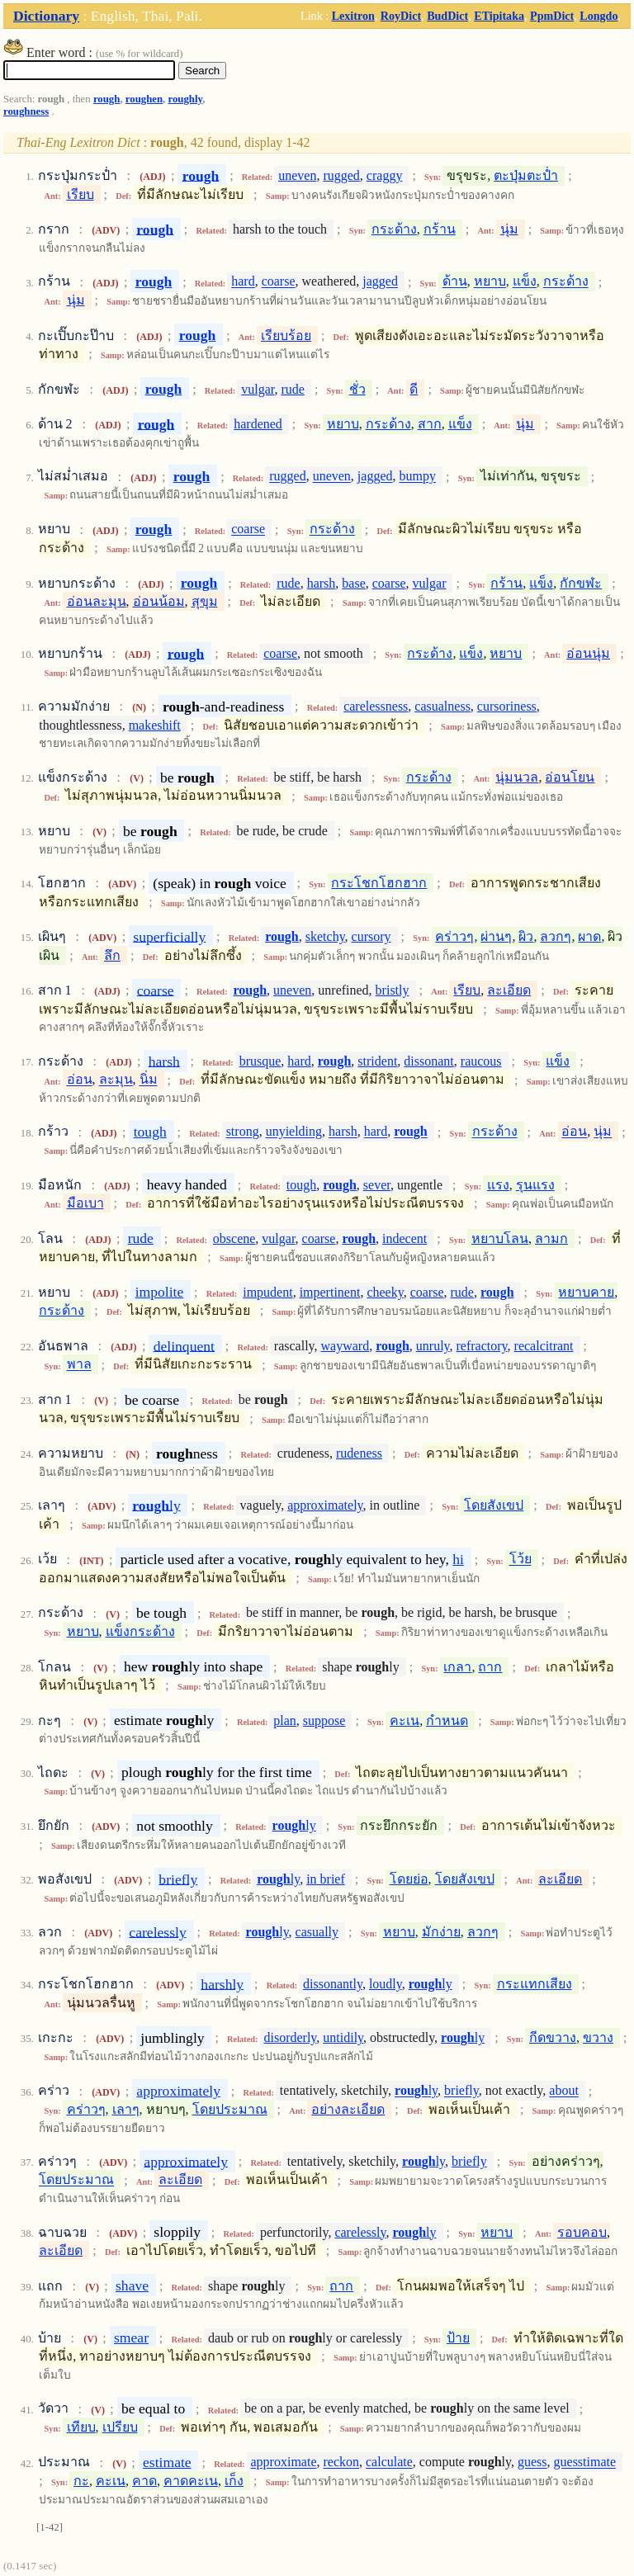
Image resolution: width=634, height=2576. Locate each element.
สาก (430, 424)
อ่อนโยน (569, 777)
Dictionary (46, 15)
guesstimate (585, 2462)
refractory (482, 1346)
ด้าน (454, 282)
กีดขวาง (552, 2037)
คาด (144, 2481)
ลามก (551, 1238)
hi (458, 1559)
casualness (442, 706)
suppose (324, 1720)
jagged (380, 282)
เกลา (457, 1667)
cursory (371, 936)
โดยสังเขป (493, 1505)
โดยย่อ (409, 1879)
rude (292, 389)
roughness (26, 111)
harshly (222, 1983)
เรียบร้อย (286, 335)
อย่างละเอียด (348, 2109)
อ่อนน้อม (159, 601)
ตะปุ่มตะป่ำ (526, 175)
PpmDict (552, 15)
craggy (385, 175)
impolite (159, 1291)
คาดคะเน (190, 2481)
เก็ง (234, 2481)
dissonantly (332, 1984)
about (564, 2091)
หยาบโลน (499, 1238)
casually (317, 1932)
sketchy (325, 936)
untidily (343, 2037)
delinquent (184, 1345)
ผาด (589, 936)
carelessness (375, 706)
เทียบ (81, 2427)
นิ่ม (149, 1080)
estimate (167, 2462)
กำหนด (447, 1720)
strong (242, 1132)
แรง (498, 1185)
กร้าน (439, 229)
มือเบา (85, 1203)
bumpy (418, 477)
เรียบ (80, 194)
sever (376, 1185)
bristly (392, 990)
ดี (413, 389)
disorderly (289, 2037)
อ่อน (79, 1080)
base (353, 583)
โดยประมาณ (229, 2109)
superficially (169, 936)
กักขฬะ (581, 583)
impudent (267, 1292)
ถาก (490, 1667)
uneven (297, 175)
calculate (389, 2462)
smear (131, 2337)
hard (242, 282)
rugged (341, 175)
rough (106, 99)
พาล (79, 1365)
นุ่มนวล (516, 777)
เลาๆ (126, 2109)
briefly (177, 1878)
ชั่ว (357, 389)
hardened (258, 424)
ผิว (525, 936)
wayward (345, 1346)
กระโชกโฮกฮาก (379, 883)
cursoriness (507, 706)
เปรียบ (120, 2427)
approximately (324, 1505)
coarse (279, 282)
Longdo (598, 15)
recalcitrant (544, 1346)
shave (132, 2285)
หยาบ (490, 282)
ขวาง (598, 2037)
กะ (81, 2481)
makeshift (155, 725)
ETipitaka (499, 15)
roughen (144, 99)
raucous (481, 1061)
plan (284, 1720)
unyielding (294, 1132)
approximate (284, 2462)
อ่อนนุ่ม (588, 653)
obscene (234, 1238)
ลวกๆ (555, 936)
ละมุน (116, 1080)
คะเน (404, 1720)
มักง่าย (441, 1932)
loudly (385, 1984)
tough (150, 1131)
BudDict (447, 15)
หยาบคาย (586, 1292)
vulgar (257, 389)
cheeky (385, 1292)
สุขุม (205, 601)
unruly (433, 1346)
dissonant (428, 1061)
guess (532, 2462)
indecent (404, 1238)
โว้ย (520, 1560)
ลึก (112, 955)
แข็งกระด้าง (140, 1631)
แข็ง (525, 282)
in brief (325, 1879)
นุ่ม (509, 229)
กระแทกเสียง (534, 1984)
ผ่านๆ (496, 936)
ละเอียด (509, 990)
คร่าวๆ (454, 936)
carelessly (157, 1931)
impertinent (330, 1292)
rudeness (359, 1453)
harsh (321, 583)
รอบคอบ (582, 2232)
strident (377, 1061)
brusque (260, 1061)
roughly (185, 99)
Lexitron (353, 15)
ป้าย (458, 2338)
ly (156, 1504)
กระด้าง (394, 229)
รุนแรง (535, 1185)
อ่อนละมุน (96, 601)
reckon (341, 2462)
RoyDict (401, 15)
